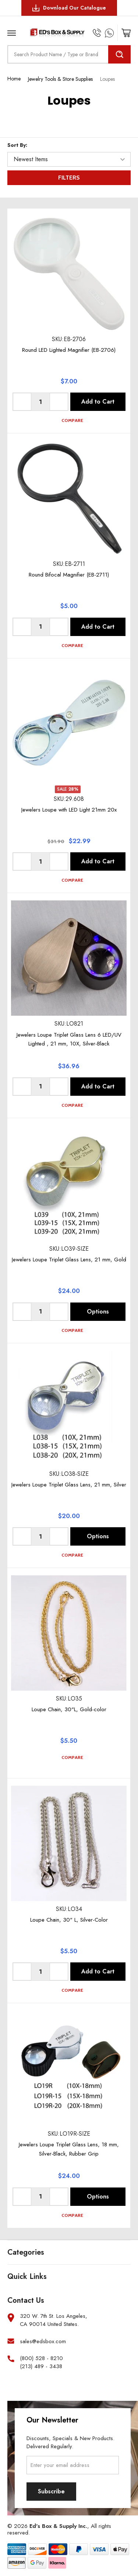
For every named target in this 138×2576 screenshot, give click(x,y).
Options (98, 1311)
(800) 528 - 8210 (41, 2358)
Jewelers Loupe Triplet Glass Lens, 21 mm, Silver (68, 1485)
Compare (69, 420)
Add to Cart (97, 401)
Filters (69, 177)
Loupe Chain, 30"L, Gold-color (69, 1709)
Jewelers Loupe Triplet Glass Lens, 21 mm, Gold (69, 1260)
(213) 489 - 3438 (41, 2366)
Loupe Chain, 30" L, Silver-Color (69, 1920)
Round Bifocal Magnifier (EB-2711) (69, 575)
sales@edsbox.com (43, 2341)
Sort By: (17, 145)
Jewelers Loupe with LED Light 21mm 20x (69, 810)
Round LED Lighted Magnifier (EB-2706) (69, 350)
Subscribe (51, 2491)
